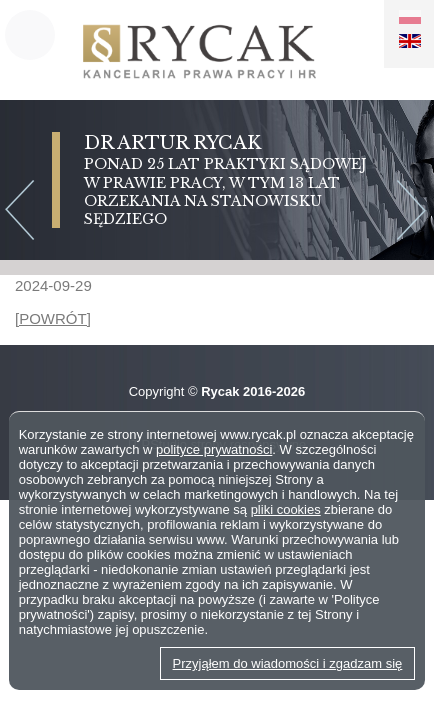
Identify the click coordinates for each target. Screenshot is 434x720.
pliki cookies (286, 509)
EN (410, 41)
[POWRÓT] (53, 318)
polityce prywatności (214, 449)
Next (415, 212)
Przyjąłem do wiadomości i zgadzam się (288, 663)
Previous (18, 212)
